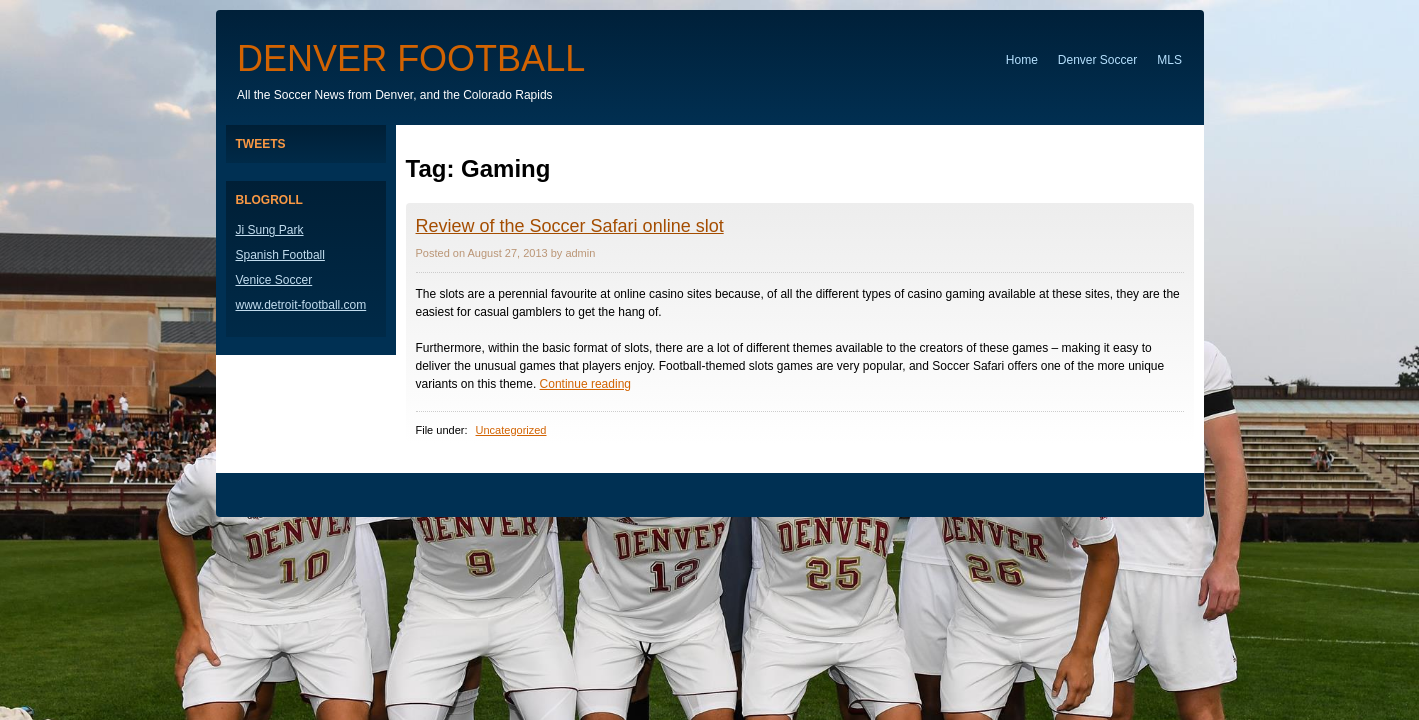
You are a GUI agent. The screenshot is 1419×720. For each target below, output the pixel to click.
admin (580, 253)
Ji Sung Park (270, 230)
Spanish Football (280, 255)
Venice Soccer (274, 280)
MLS (1169, 60)
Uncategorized (511, 430)
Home (1022, 60)
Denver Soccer (1097, 60)
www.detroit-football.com (301, 305)
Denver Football (411, 58)
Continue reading (585, 384)
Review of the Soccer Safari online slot (570, 226)
